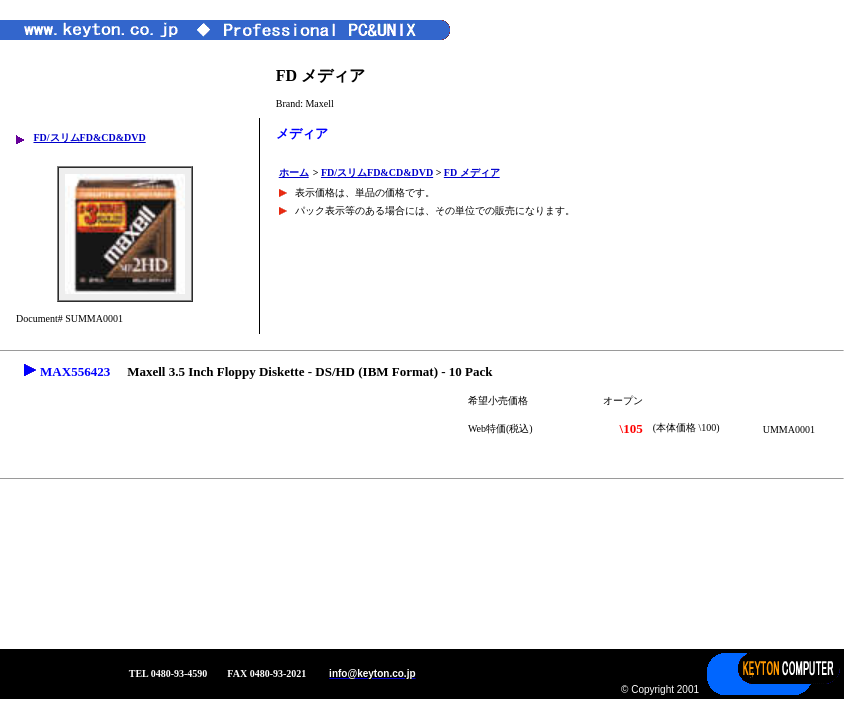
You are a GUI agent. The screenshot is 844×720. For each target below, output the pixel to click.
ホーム (294, 172)
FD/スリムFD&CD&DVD (89, 137)
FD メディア (472, 172)
